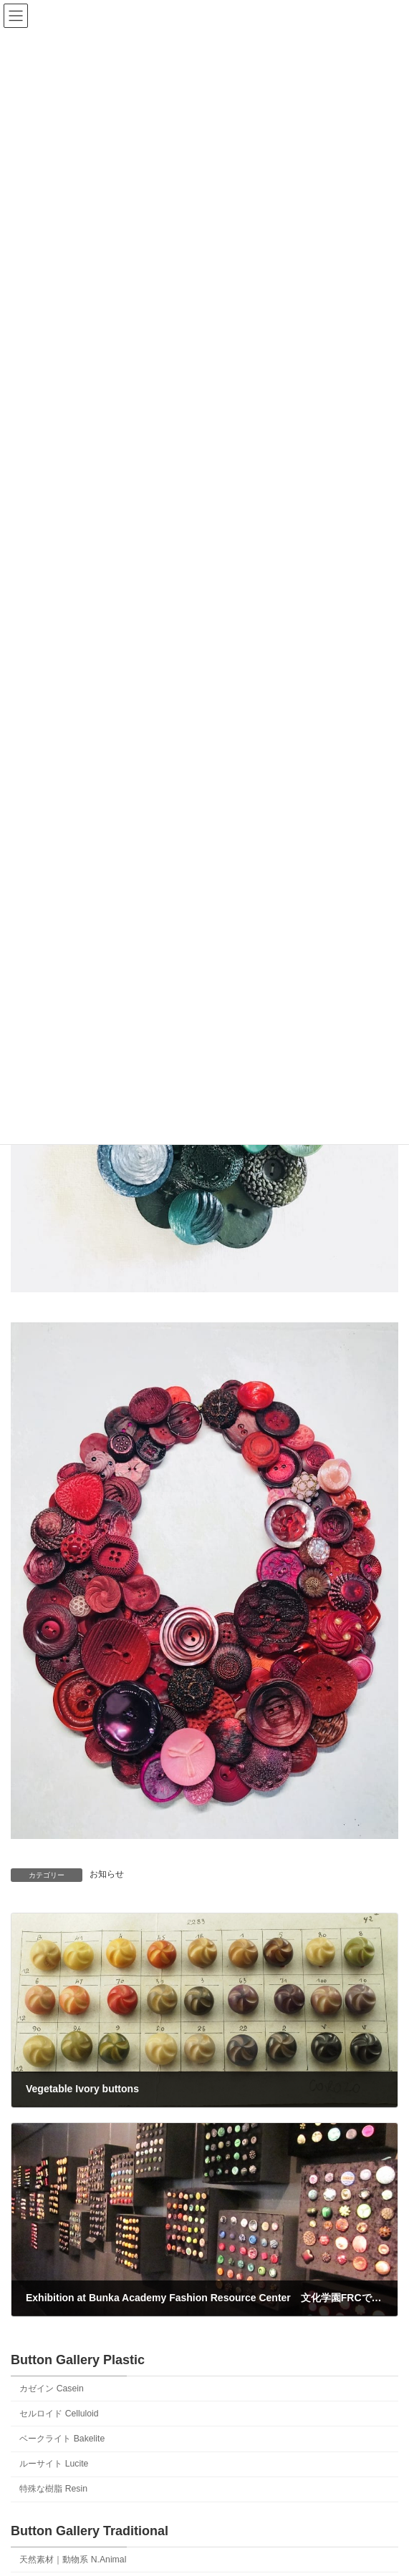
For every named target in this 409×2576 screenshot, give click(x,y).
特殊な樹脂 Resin (53, 2489)
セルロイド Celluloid (58, 2414)
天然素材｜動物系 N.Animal (72, 2560)
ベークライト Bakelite (62, 2439)
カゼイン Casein (51, 2389)
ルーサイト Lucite (53, 2464)
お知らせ (107, 1874)
